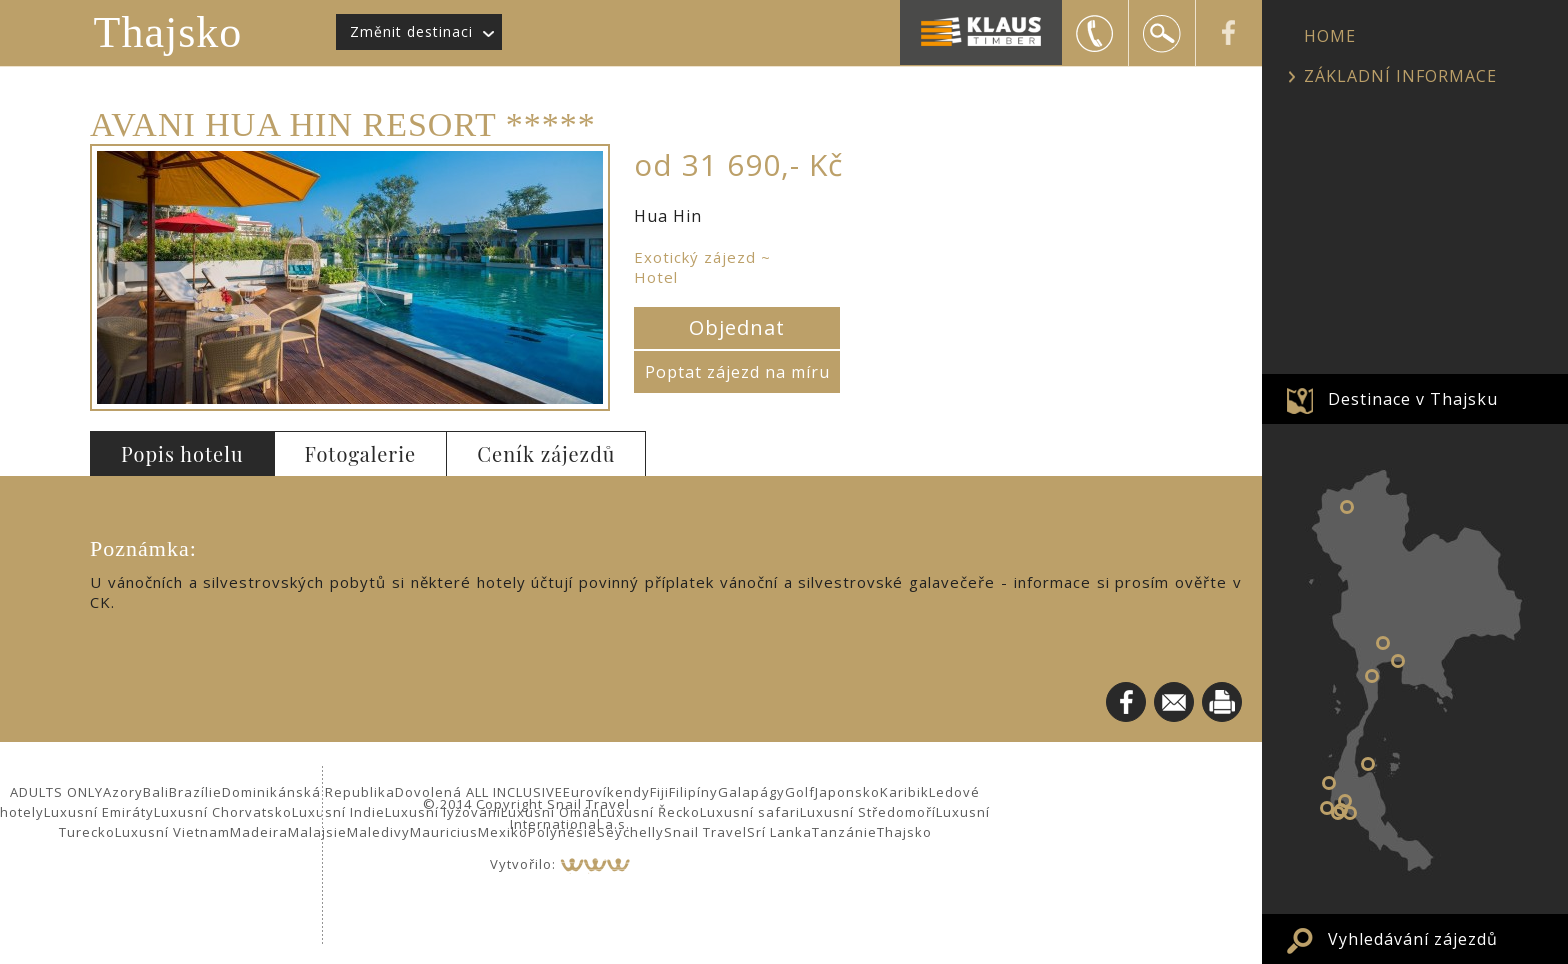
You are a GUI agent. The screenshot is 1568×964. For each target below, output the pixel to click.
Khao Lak (1329, 783)
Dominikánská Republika (308, 792)
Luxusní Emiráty (99, 812)
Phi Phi (1338, 813)
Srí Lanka (779, 832)
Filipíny (693, 792)
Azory (123, 792)
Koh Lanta (1350, 813)
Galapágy (751, 792)
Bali (156, 792)
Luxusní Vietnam (172, 832)
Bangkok (1383, 643)
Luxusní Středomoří (868, 812)
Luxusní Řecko (650, 812)
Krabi (1345, 801)
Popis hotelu (182, 453)
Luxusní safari (750, 812)
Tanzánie (844, 832)
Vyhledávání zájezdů (1413, 939)
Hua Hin (1372, 676)
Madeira (259, 832)
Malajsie (317, 832)
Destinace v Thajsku (1413, 399)
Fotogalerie (361, 453)
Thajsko (168, 32)
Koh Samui (1368, 764)
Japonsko (847, 792)
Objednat (737, 327)
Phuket (1327, 808)
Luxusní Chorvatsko (223, 812)
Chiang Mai (1347, 507)
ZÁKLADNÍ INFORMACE (1400, 76)
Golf (800, 792)
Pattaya (1398, 661)
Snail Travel (705, 832)
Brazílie (195, 792)
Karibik (904, 792)
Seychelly (630, 832)
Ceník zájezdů (546, 453)
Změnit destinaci (411, 31)
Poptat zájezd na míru (737, 372)
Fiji (659, 792)
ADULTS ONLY (56, 792)
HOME (1330, 36)
